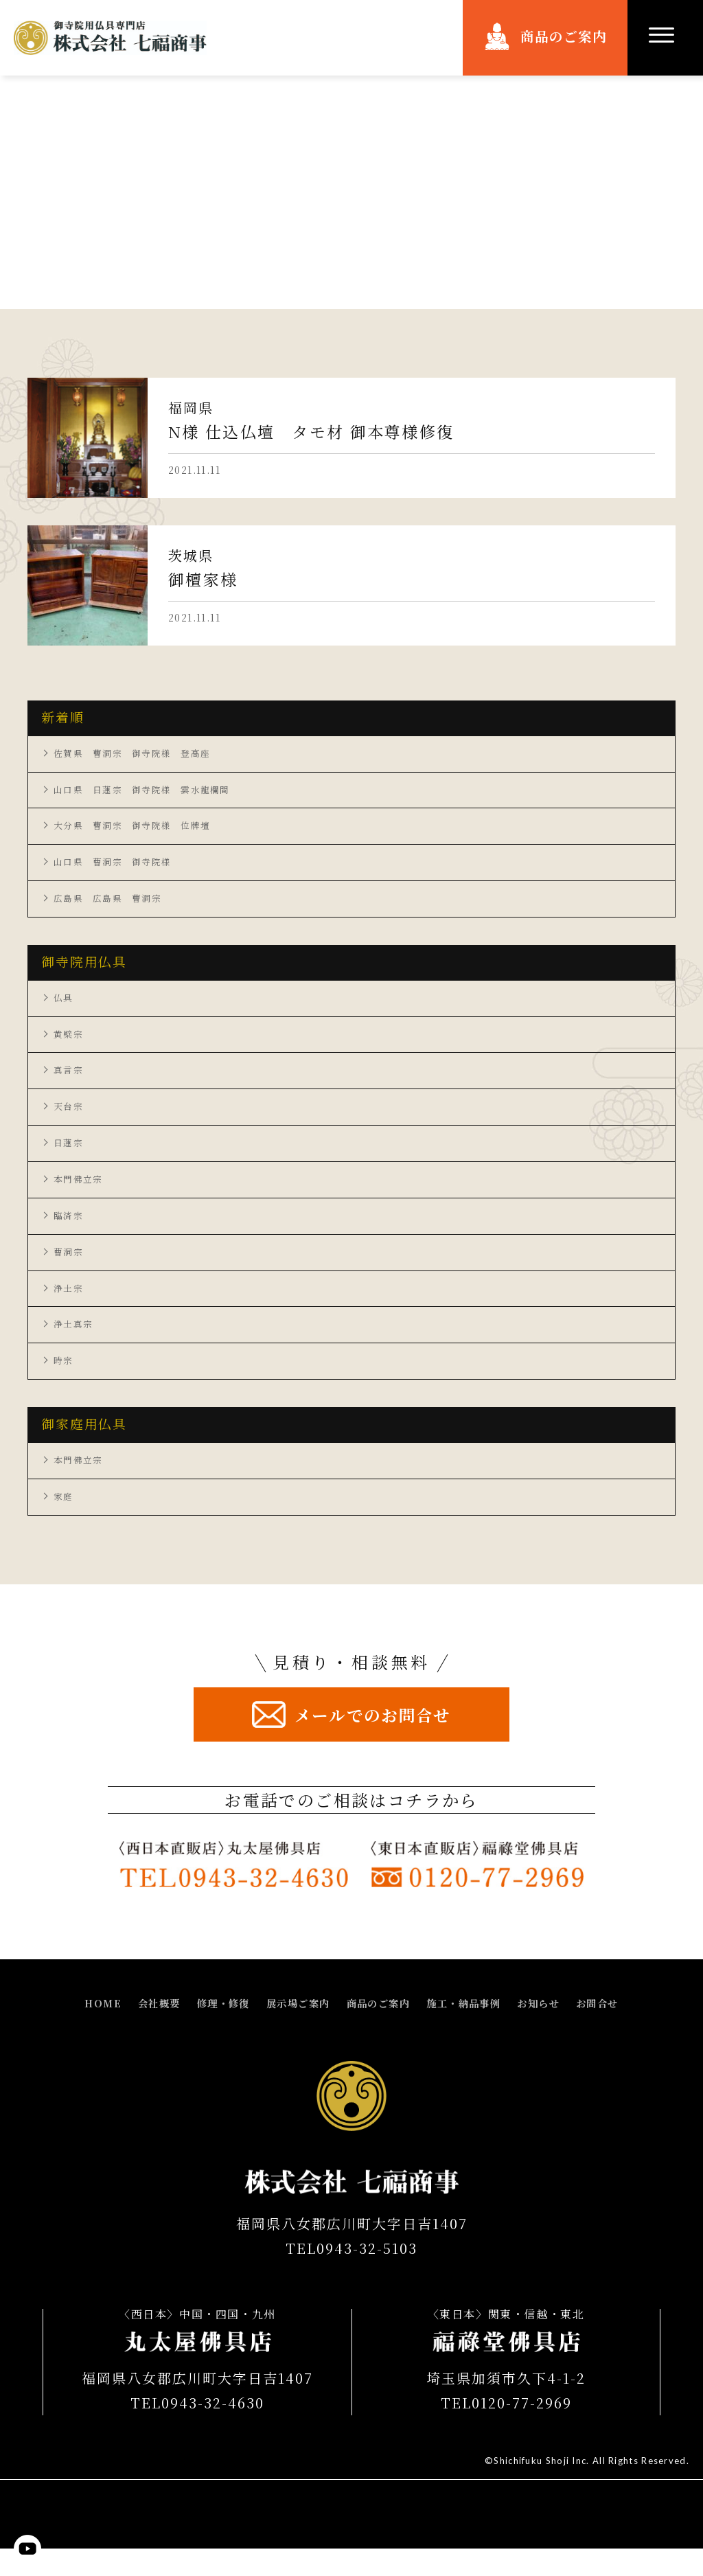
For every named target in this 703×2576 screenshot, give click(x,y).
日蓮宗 (69, 1156)
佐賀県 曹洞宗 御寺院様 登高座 (138, 754)
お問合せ (623, 2031)
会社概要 (137, 2031)
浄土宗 (69, 1307)
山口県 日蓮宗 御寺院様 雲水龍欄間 (149, 792)
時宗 (64, 1383)
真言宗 (69, 1081)
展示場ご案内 (291, 2031)
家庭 (64, 1522)
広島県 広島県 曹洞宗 (112, 905)
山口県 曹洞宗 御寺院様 (117, 867)
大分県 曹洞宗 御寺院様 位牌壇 (138, 829)
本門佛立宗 (80, 1194)
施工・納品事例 (475, 2031)
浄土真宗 (75, 1345)
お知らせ (558, 2031)
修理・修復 (208, 2031)
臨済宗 (69, 1232)
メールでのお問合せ (373, 1740)
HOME (76, 2031)
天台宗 (69, 1119)
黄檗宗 (69, 1043)
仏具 (64, 1005)
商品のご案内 (564, 37)
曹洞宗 (69, 1270)
